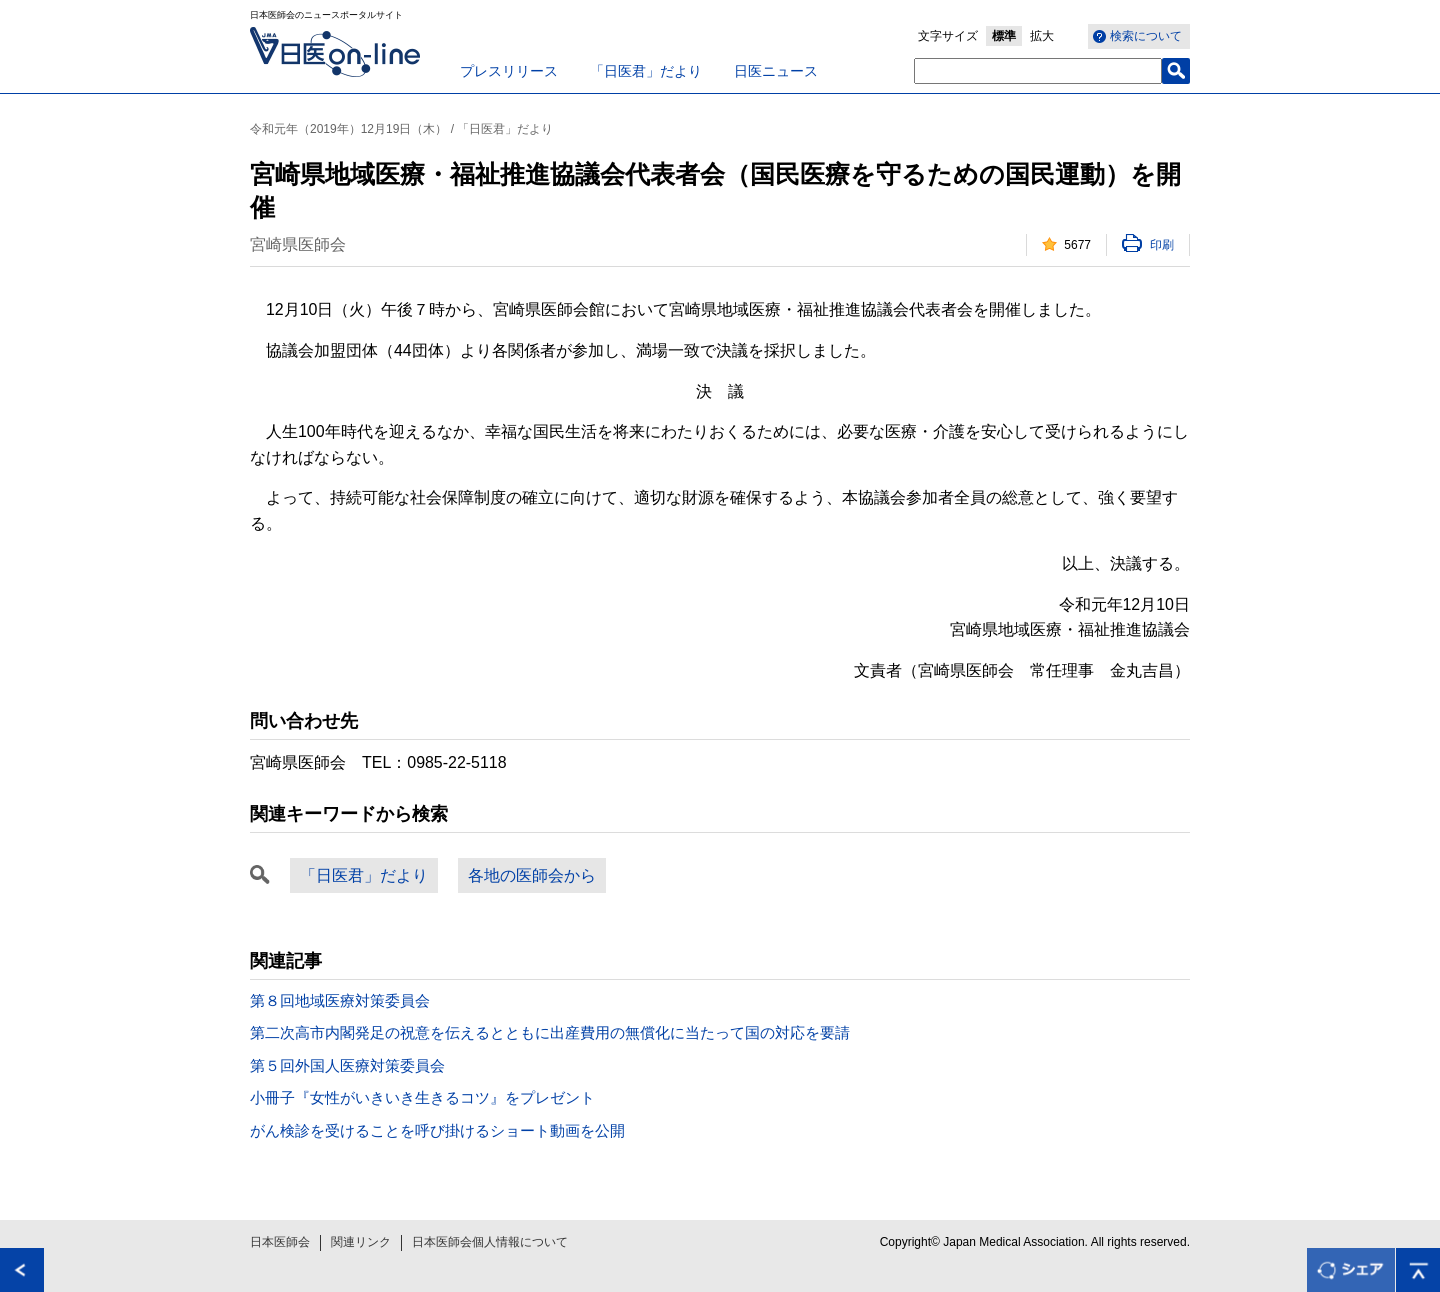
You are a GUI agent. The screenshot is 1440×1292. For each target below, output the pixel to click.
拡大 (1042, 36)
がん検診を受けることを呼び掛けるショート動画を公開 (437, 1130)
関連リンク (361, 1242)
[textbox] (1038, 71)
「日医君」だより (646, 71)
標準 (1004, 36)
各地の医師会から (532, 875)
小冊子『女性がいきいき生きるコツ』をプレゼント (422, 1097)
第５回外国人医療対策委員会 (347, 1065)
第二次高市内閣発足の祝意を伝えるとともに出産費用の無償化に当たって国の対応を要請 (550, 1032)
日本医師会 (280, 1242)
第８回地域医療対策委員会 (340, 1000)
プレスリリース (509, 71)
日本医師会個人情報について (490, 1242)
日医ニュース (776, 71)
